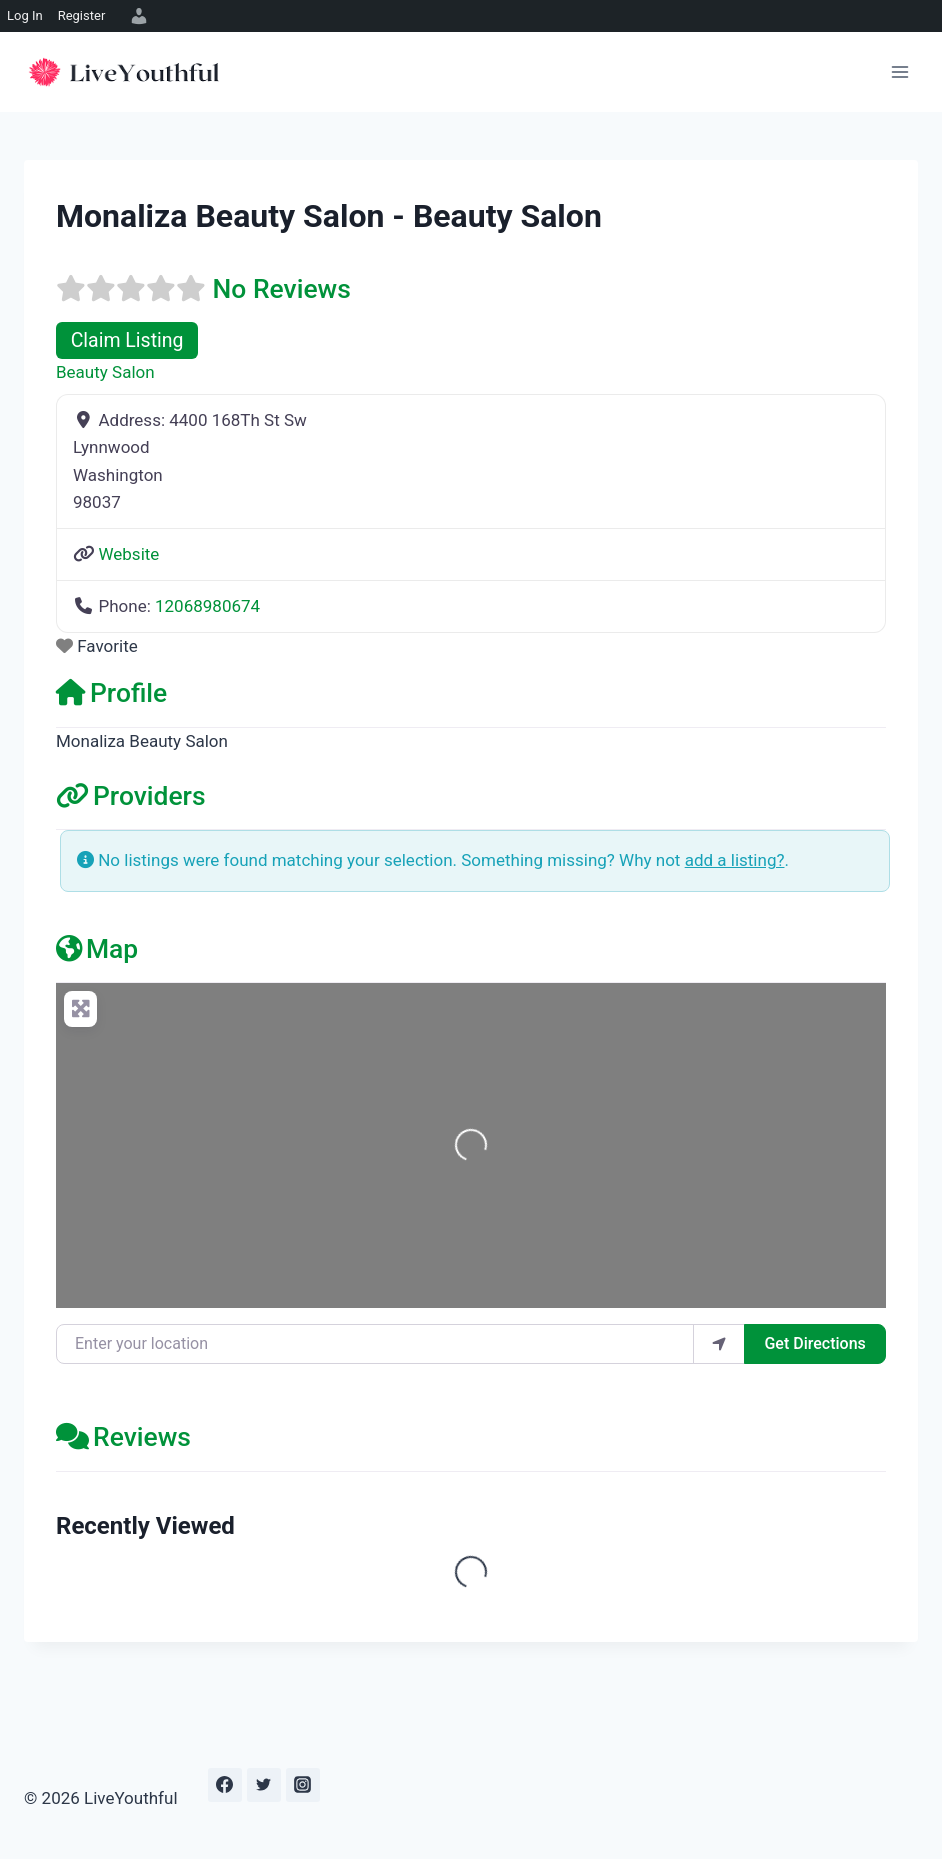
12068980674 (207, 606)
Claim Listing (127, 340)
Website (128, 554)
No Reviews (282, 288)
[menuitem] (136, 16)
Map (97, 948)
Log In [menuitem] (25, 15)
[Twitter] (264, 1785)
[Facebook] (225, 1785)
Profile (111, 692)
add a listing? (735, 860)
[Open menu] (899, 71)
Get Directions (814, 1343)
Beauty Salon (105, 372)
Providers (131, 795)
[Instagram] (303, 1785)
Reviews (123, 1436)
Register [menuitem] (82, 15)
